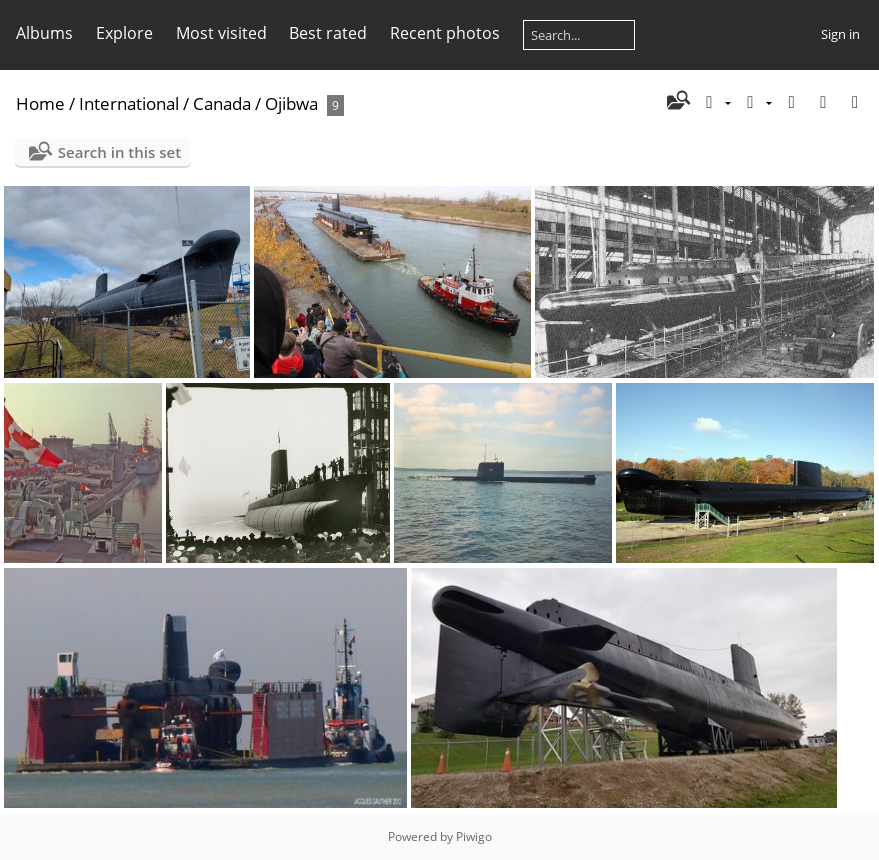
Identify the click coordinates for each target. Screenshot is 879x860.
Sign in (840, 34)
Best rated (328, 33)
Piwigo (474, 836)
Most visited (221, 33)
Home (40, 103)
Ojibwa (291, 103)
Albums (44, 33)
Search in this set (119, 152)
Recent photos (445, 33)
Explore (124, 33)
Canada (222, 103)
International (129, 103)
